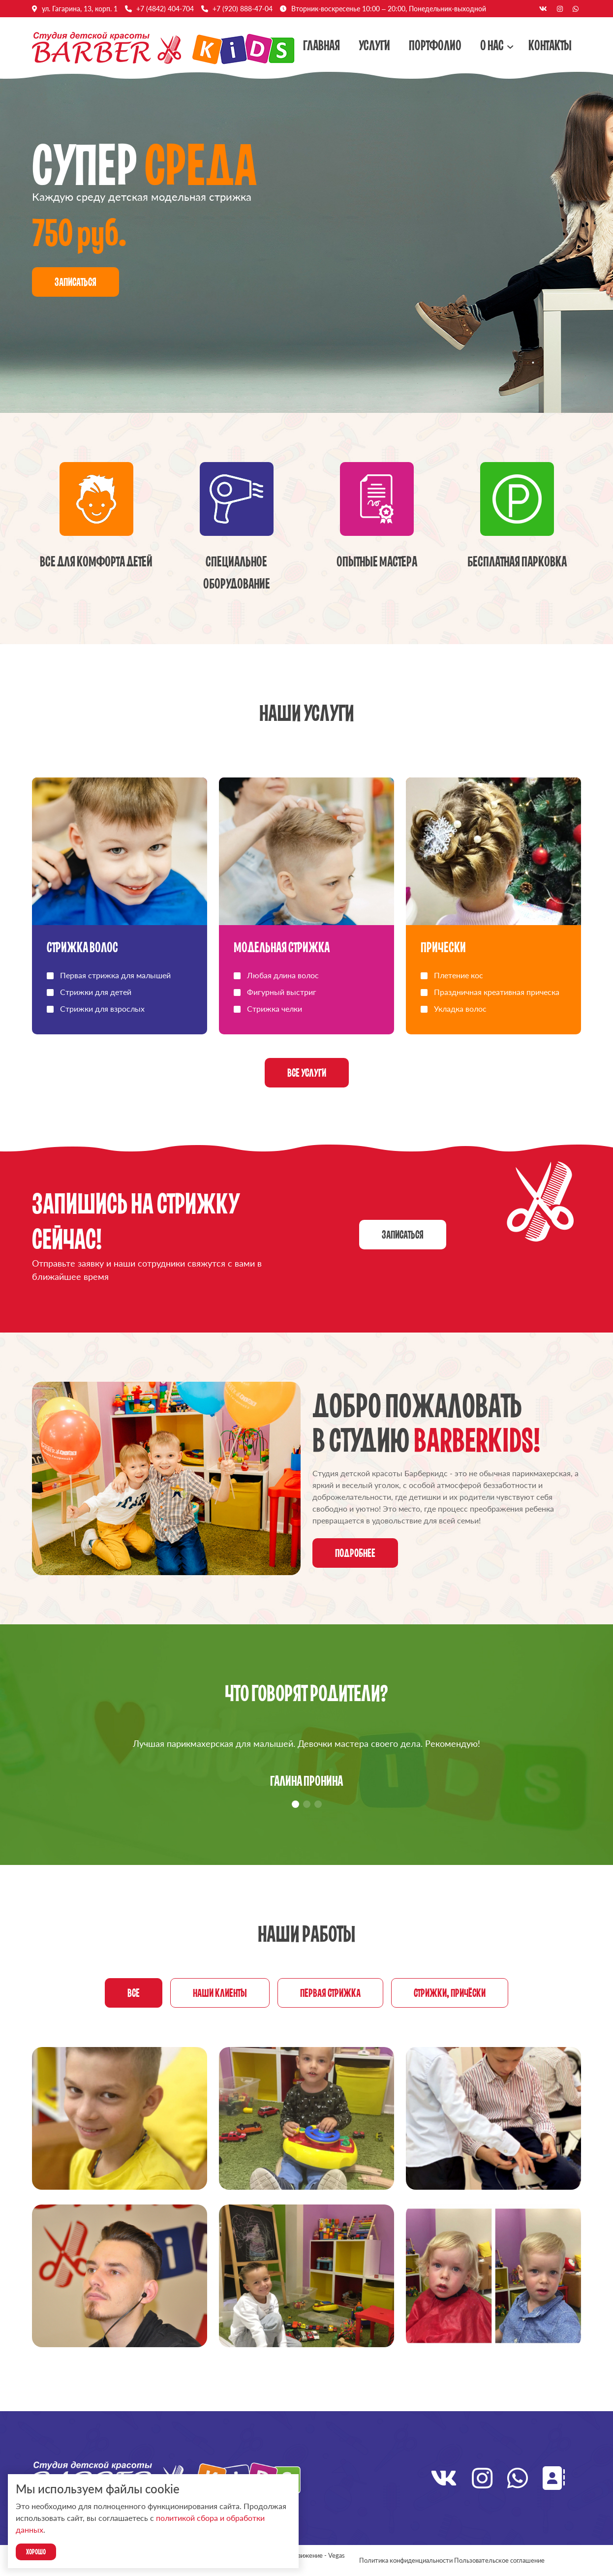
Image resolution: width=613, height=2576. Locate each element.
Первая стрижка (330, 1993)
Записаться (75, 282)
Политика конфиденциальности (406, 2560)
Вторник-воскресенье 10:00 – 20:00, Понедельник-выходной (388, 8)
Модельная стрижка (282, 947)
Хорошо (36, 2551)
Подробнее (355, 1553)
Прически (443, 947)
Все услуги (306, 1073)
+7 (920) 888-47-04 (243, 8)
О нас (492, 45)
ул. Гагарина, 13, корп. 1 (80, 8)
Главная (321, 45)
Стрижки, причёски (450, 1993)
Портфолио (435, 45)
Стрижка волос (82, 947)
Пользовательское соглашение (499, 2560)
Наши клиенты (220, 1993)
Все (133, 1993)
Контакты (550, 45)
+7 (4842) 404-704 (165, 8)
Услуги (374, 45)
